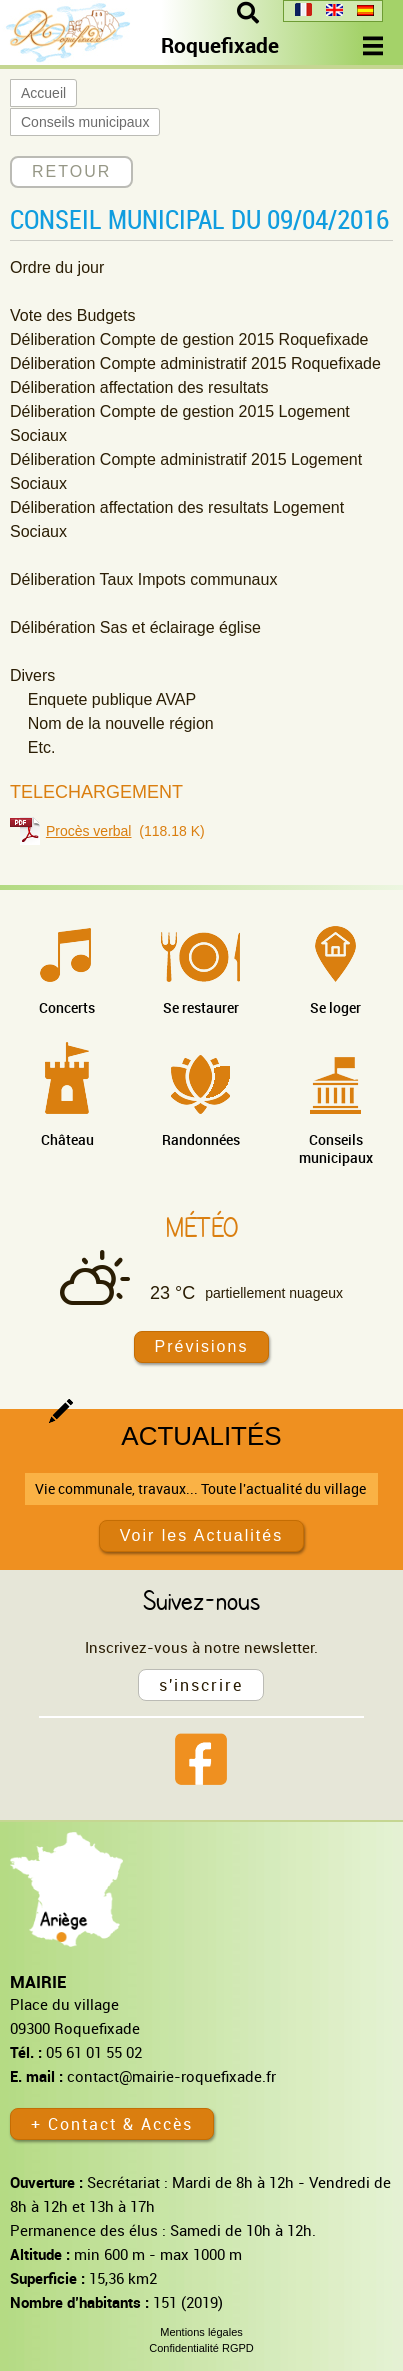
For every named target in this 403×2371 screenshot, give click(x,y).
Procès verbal (89, 831)
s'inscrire (201, 1685)
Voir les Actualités (201, 1535)
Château (67, 1139)
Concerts (67, 1007)
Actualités (201, 1436)
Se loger (335, 1007)
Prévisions (202, 1346)
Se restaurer (201, 1007)
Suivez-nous (201, 1600)
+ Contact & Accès (112, 2124)
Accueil (43, 93)
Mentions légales (201, 2332)
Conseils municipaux (85, 122)
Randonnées (201, 1139)
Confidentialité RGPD (201, 2348)
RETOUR (71, 171)
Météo (202, 1227)
